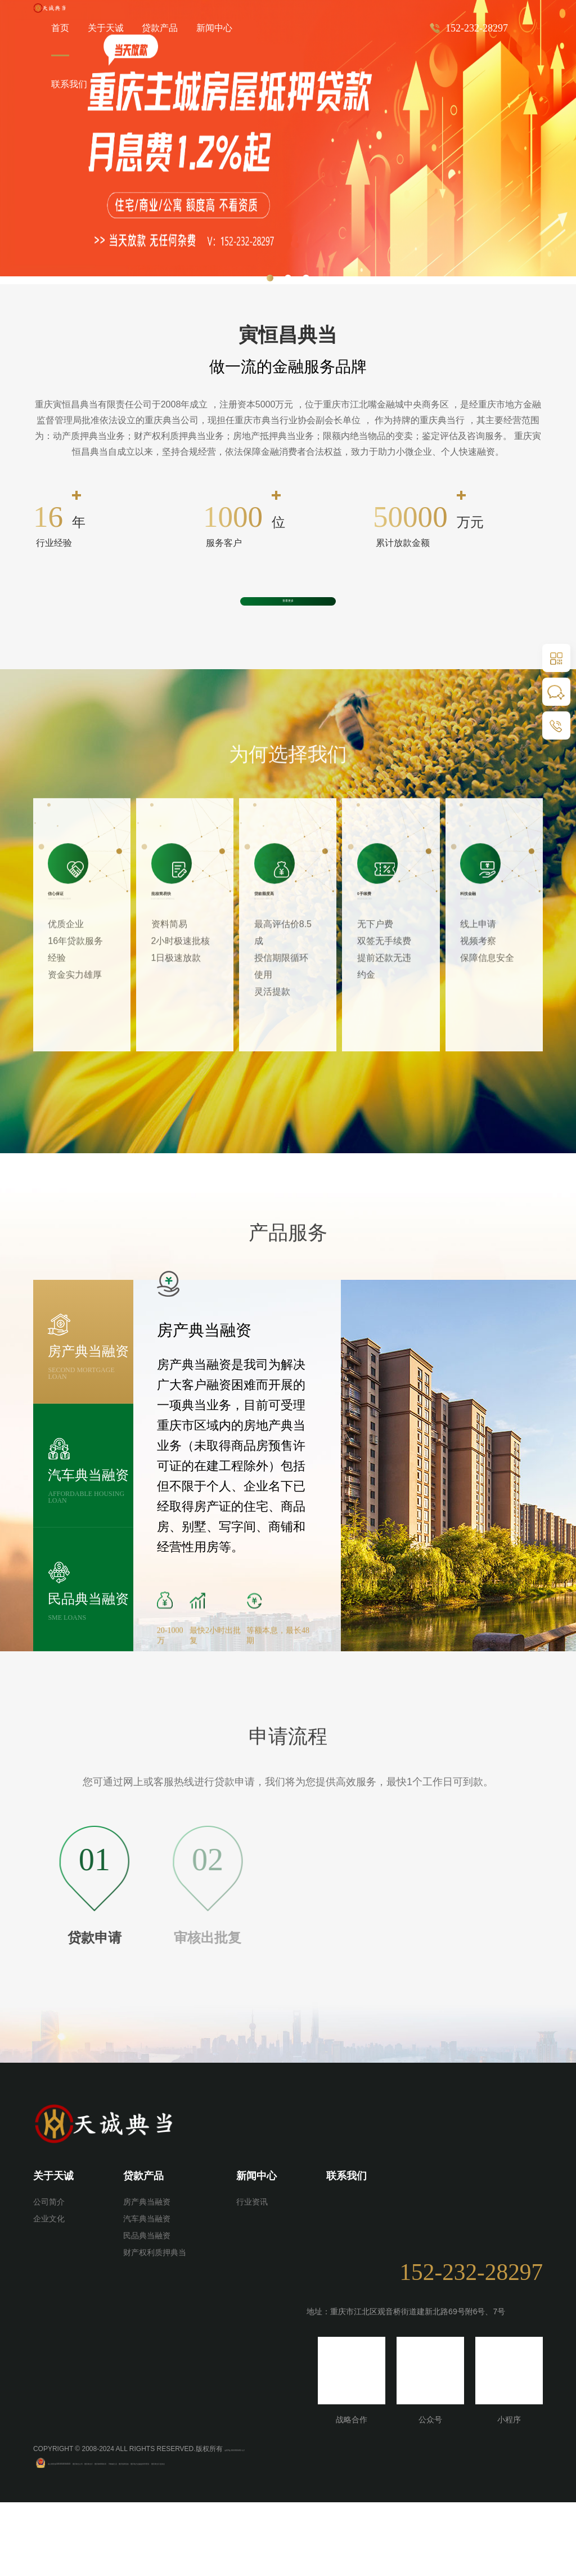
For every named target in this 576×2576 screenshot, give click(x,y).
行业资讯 (252, 2276)
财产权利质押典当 (154, 2326)
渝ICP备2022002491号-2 (261, 2522)
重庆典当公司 (156, 2536)
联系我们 (69, 84)
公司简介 (49, 2276)
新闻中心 (214, 28)
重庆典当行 (195, 2536)
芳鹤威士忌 (280, 2536)
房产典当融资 (146, 2276)
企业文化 (49, 2292)
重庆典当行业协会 (444, 2536)
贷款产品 (160, 28)
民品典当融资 (146, 2309)
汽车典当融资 (146, 2292)
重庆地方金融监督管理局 (378, 2536)
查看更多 (288, 634)
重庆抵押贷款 (319, 2536)
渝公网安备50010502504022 (91, 2536)
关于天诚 (53, 2250)
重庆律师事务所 (237, 2536)
